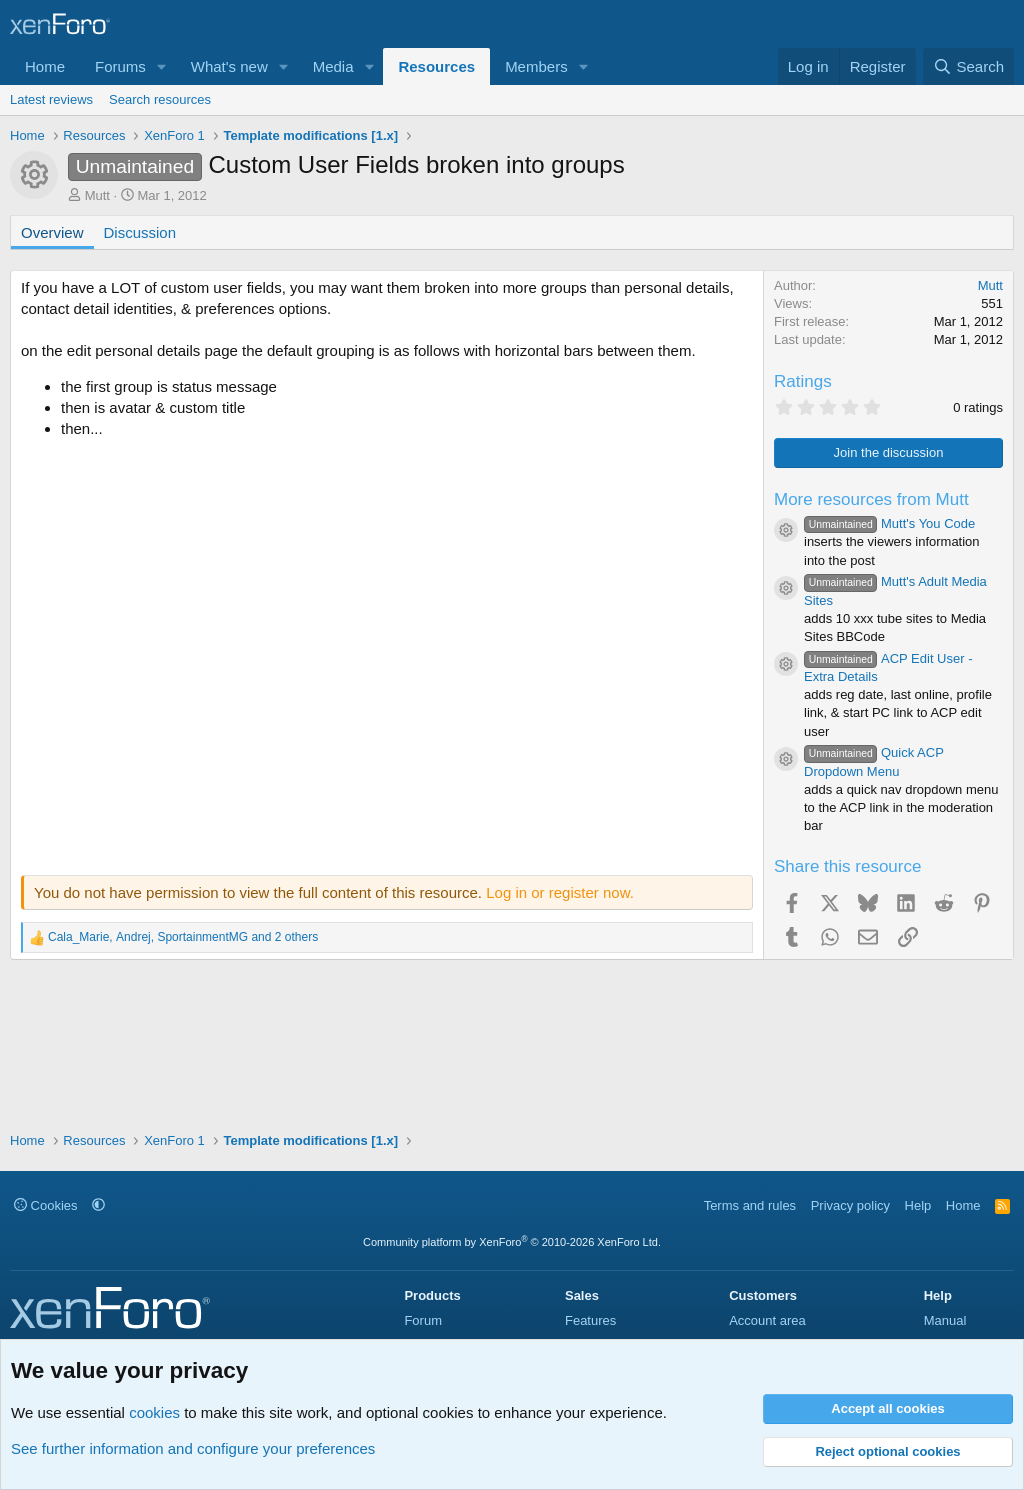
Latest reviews (51, 99)
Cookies (46, 1205)
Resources (436, 66)
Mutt (97, 195)
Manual (945, 1320)
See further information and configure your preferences (193, 1448)
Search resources (160, 99)
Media (333, 66)
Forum (423, 1320)
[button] (162, 66)
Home (45, 66)
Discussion (140, 232)
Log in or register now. (560, 892)
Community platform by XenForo (512, 1242)
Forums (120, 66)
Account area (767, 1320)
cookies (154, 1412)
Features (590, 1320)
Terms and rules (750, 1205)
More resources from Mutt (871, 499)
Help (918, 1205)
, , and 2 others (183, 937)
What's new (229, 66)
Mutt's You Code (889, 523)
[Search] (968, 66)
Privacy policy (850, 1205)
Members (536, 66)
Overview (52, 232)
